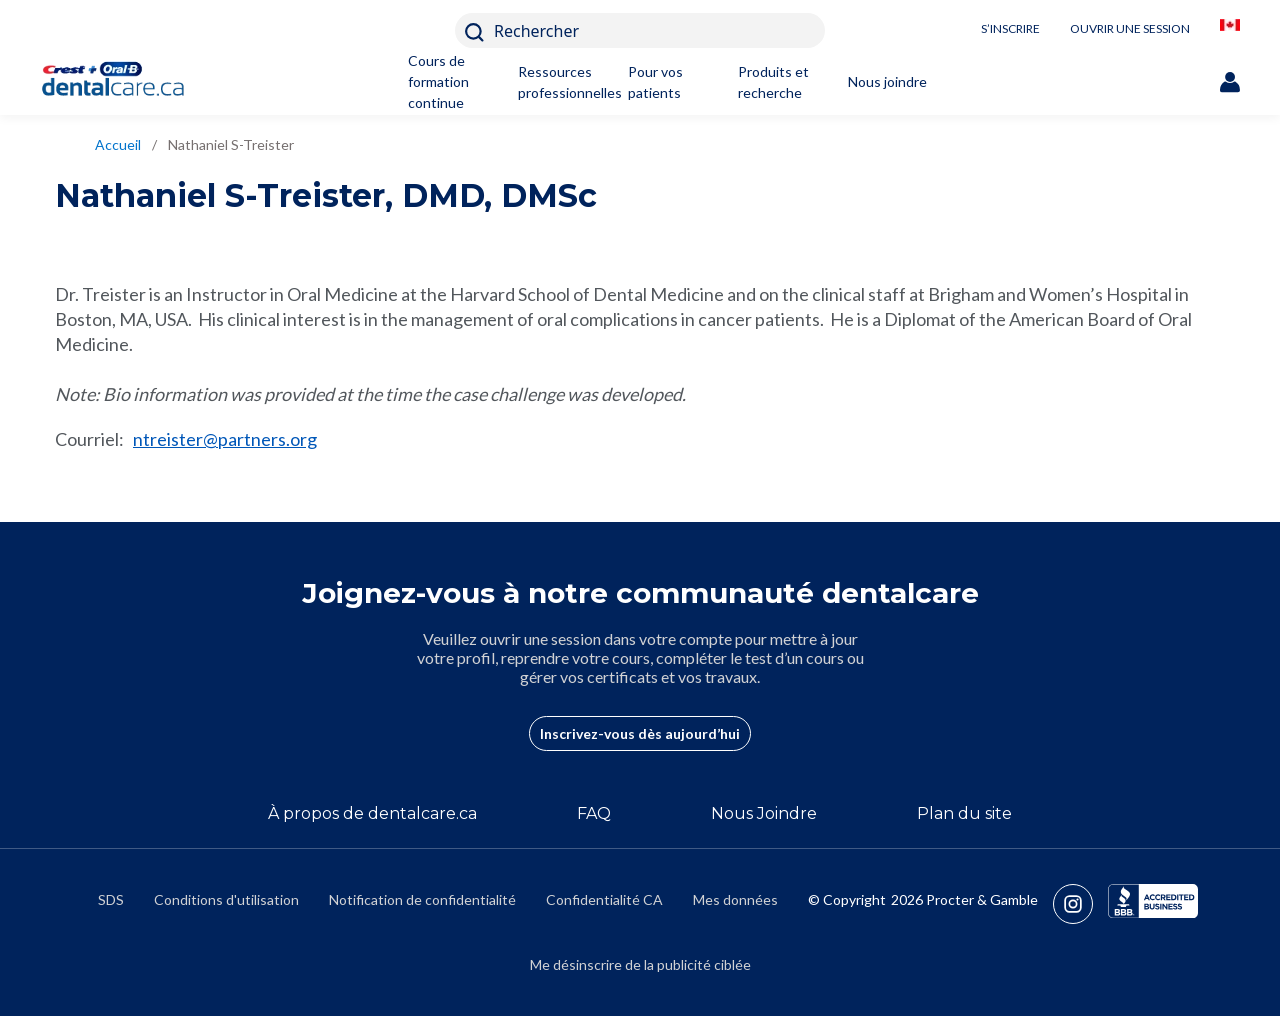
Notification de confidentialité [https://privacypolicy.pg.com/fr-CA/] (422, 899)
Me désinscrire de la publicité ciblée (640, 964)
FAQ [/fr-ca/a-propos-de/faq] (594, 813)
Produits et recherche (773, 82)
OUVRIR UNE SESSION (1130, 28)
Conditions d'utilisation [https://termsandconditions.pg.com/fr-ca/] (226, 899)
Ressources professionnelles (560, 82)
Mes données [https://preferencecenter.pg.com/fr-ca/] (735, 899)
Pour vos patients (655, 82)
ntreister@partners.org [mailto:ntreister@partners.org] (225, 439)
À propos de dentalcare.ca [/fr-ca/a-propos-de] (372, 813)
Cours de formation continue (438, 81)
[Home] (122, 81)
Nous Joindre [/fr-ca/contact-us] (764, 813)
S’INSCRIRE (1010, 28)
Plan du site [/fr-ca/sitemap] (964, 813)
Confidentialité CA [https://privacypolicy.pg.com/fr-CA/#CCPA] (604, 899)
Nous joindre (887, 81)
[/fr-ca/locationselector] (1230, 30)
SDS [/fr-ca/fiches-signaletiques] (111, 899)
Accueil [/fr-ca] (118, 144)
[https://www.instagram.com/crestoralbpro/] (1080, 904)
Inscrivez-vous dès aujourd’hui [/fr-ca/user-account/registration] (640, 733)
